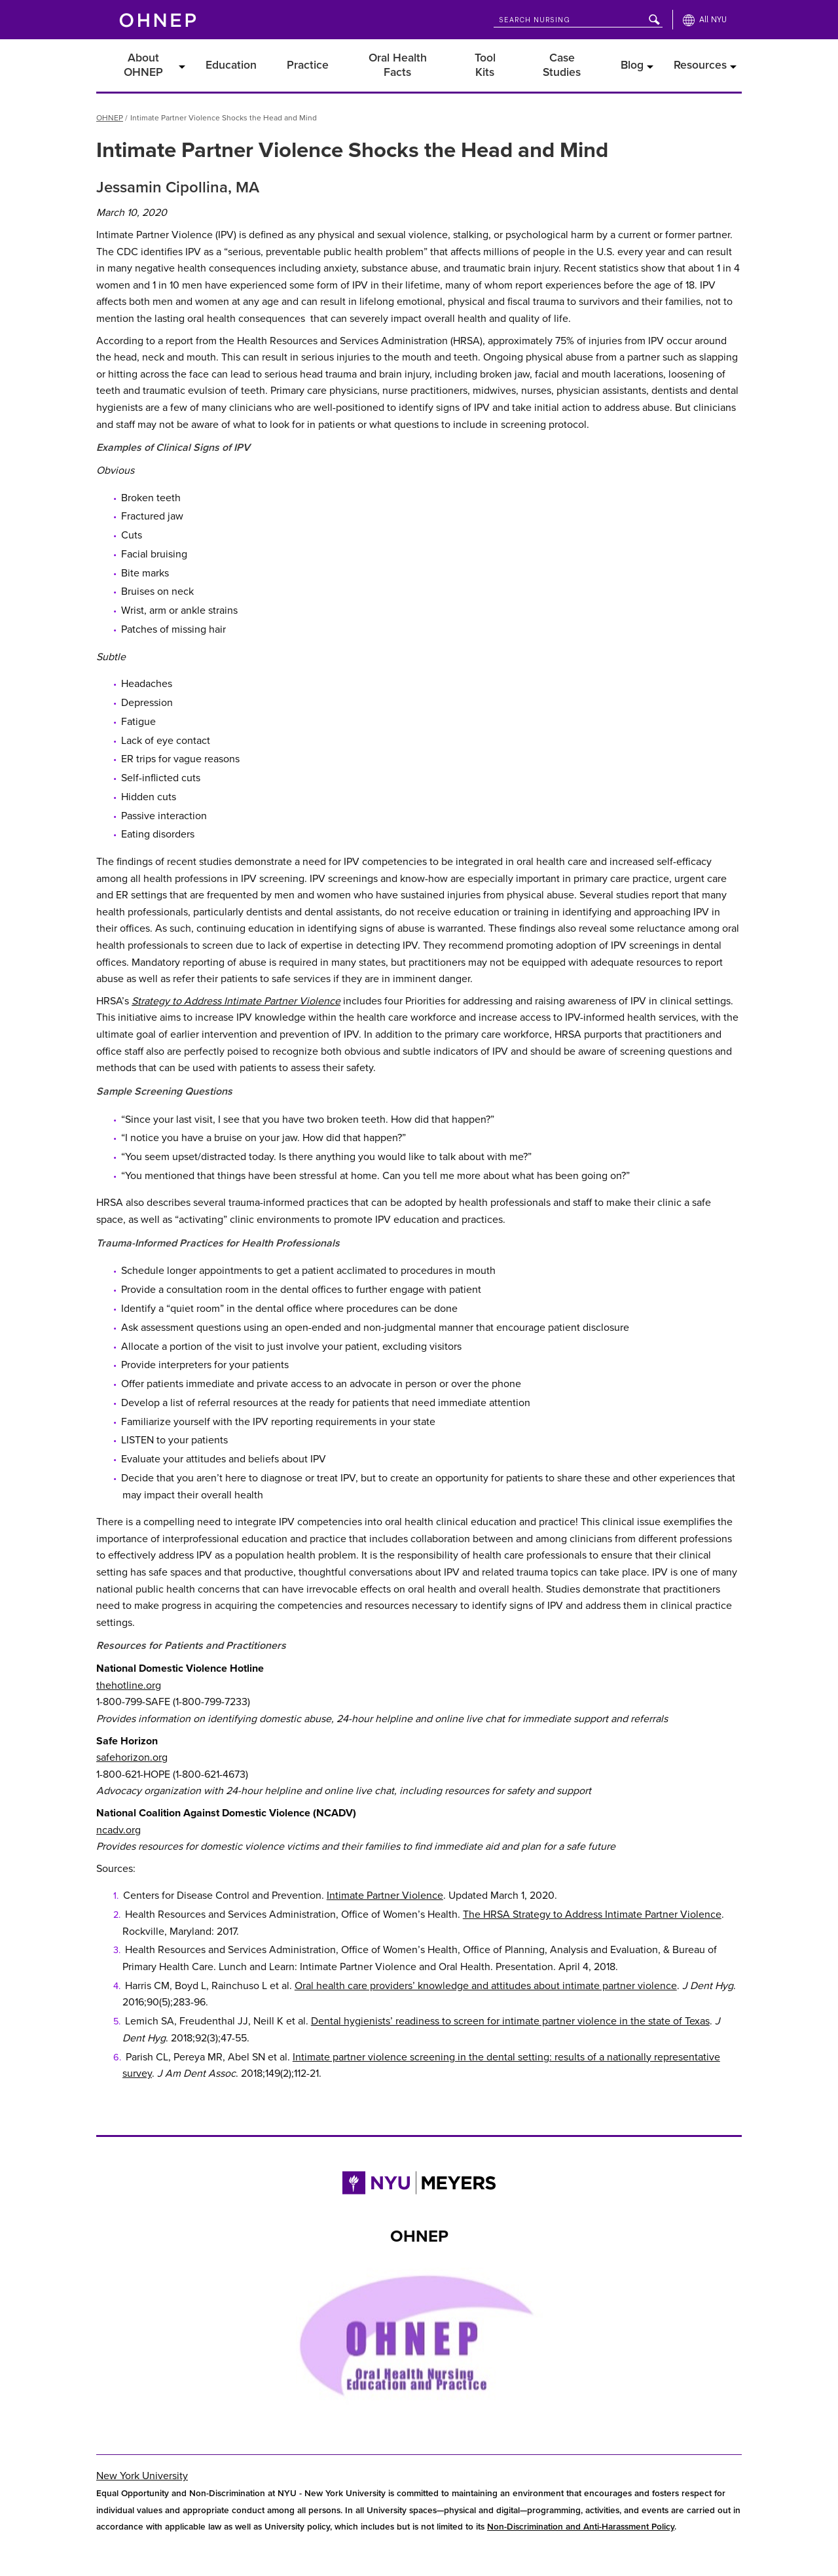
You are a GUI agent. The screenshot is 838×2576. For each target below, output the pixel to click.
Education (231, 61)
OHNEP (109, 110)
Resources (700, 61)
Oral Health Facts (398, 61)
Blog (632, 61)
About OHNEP (143, 61)
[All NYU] (705, 19)
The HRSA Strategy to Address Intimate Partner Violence (592, 1907)
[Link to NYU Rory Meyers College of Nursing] (419, 2178)
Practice (308, 61)
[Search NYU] (578, 17)
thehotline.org (128, 1678)
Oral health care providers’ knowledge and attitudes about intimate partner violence (486, 1978)
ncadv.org (118, 1822)
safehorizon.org (132, 1750)
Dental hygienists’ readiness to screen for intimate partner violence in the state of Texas (510, 2013)
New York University (142, 2468)
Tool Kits (485, 61)
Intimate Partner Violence (385, 1888)
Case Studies (562, 61)
